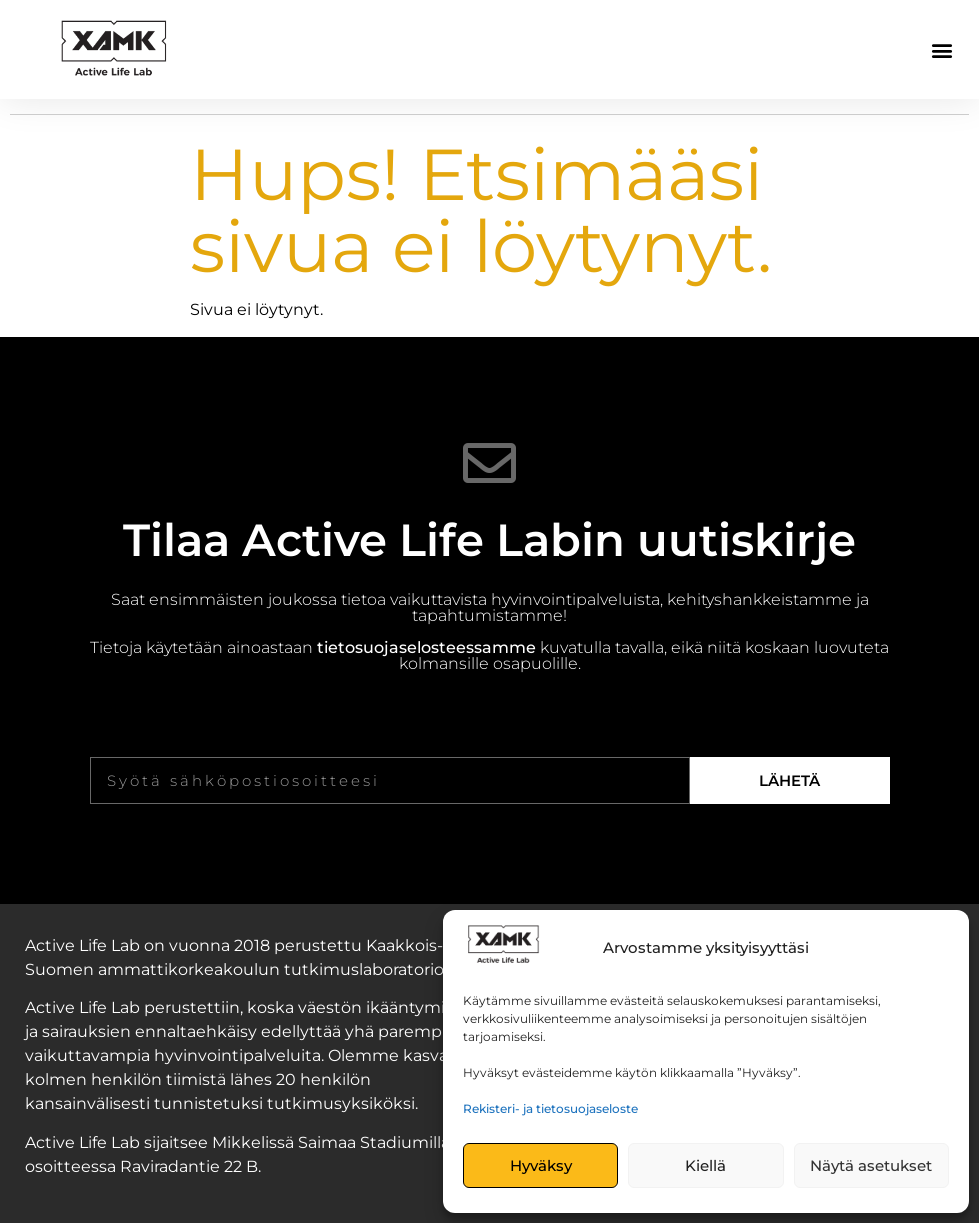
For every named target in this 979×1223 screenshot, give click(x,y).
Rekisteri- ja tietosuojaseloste (550, 1108)
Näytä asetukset (871, 1165)
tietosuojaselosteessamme (426, 647)
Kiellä (705, 1165)
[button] (942, 49)
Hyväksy (541, 1165)
